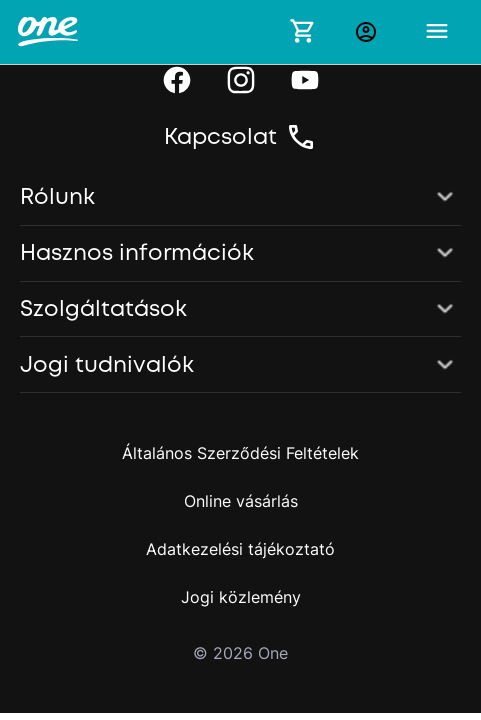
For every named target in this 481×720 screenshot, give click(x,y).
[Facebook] (177, 80)
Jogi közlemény (241, 597)
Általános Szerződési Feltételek (240, 453)
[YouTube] (305, 80)
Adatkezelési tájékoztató (240, 549)
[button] (240, 198)
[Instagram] (241, 80)
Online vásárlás (241, 501)
